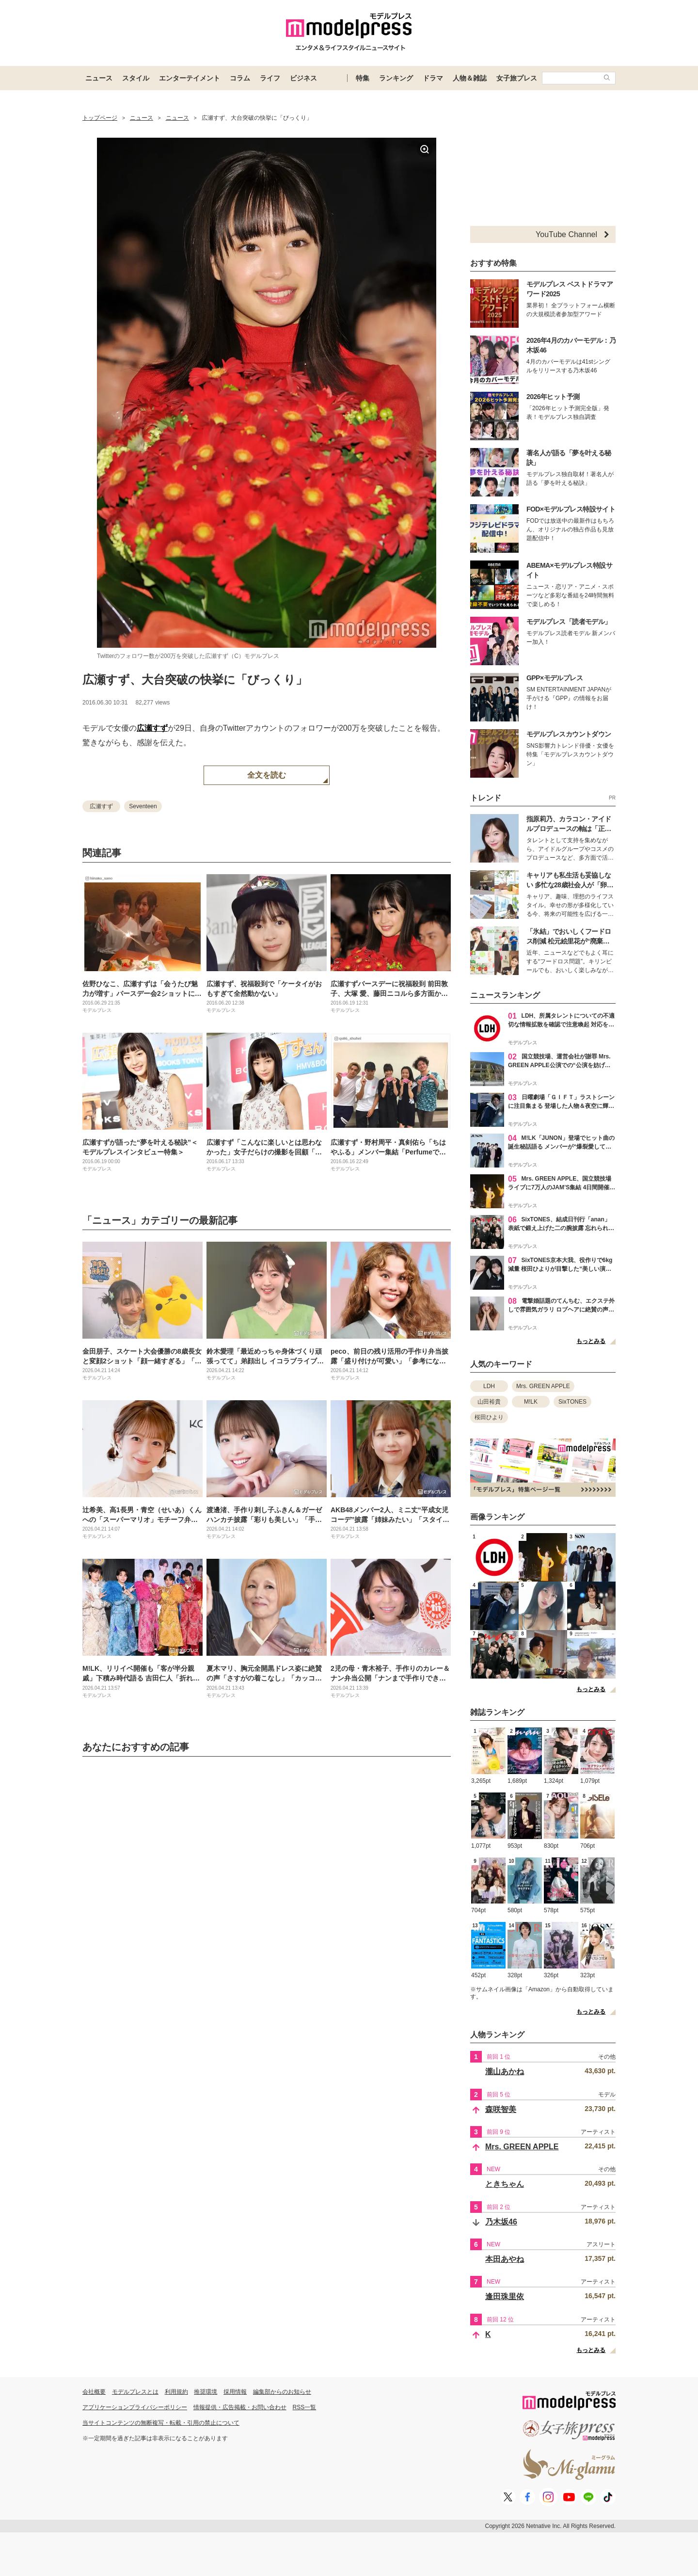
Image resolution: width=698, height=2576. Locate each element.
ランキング (396, 78)
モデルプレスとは (135, 2391)
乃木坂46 (501, 2222)
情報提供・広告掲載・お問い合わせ (239, 2407)
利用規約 (176, 2391)
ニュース (98, 78)
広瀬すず (152, 728)
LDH (489, 1386)
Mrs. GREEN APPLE (543, 1386)
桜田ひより (489, 1417)
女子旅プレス (516, 78)
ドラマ (433, 78)
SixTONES (572, 1401)
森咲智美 (500, 2109)
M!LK (531, 1401)
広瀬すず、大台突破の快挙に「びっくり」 (194, 679)
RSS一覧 (305, 2407)
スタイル (135, 78)
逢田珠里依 (504, 2296)
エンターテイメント (189, 78)
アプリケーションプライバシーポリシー (134, 2407)
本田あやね (504, 2259)
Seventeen (143, 806)
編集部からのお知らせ (282, 2391)
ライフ (270, 78)
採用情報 (235, 2391)
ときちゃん (504, 2184)
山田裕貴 (489, 1401)
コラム (240, 78)
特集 (362, 78)
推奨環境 (205, 2391)
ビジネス (303, 78)
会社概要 (94, 2391)
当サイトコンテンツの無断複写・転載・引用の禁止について (160, 2422)
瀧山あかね (504, 2071)
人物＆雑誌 (470, 78)
